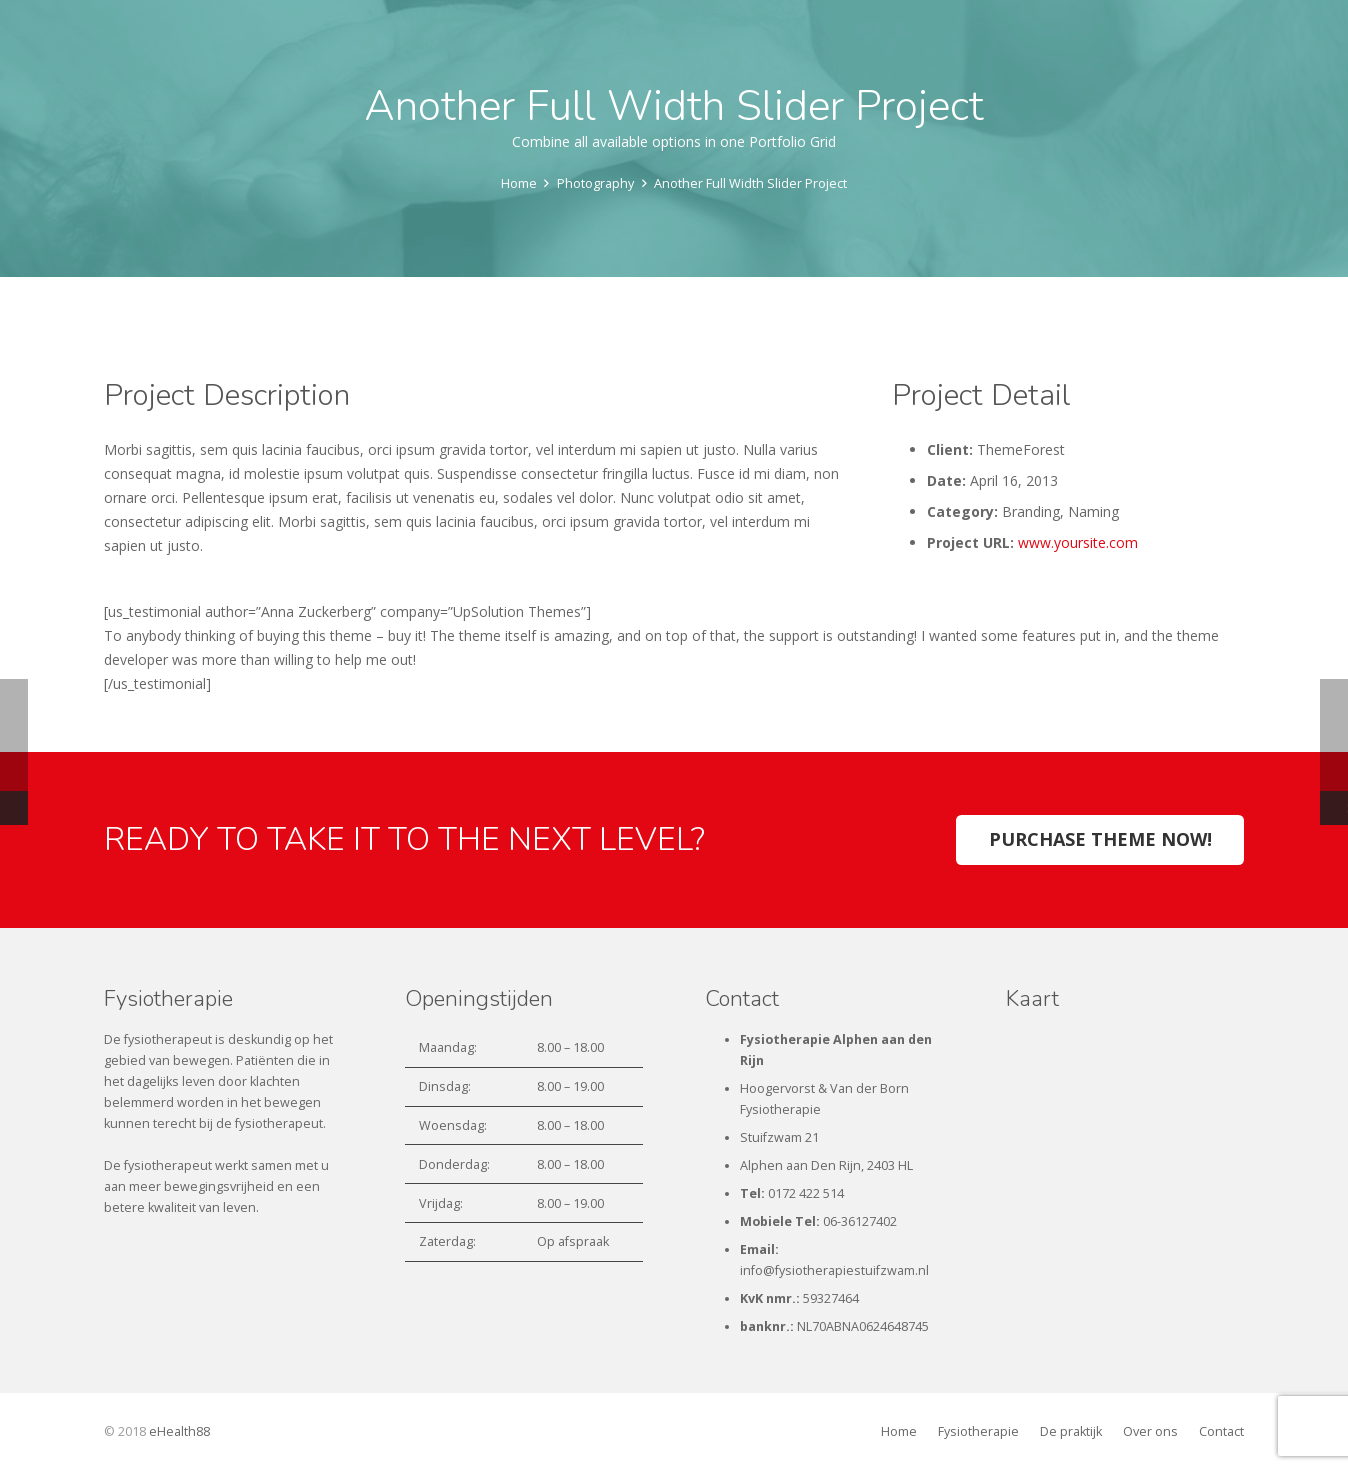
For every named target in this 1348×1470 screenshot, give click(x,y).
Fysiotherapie (978, 1431)
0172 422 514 (806, 1193)
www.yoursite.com (1078, 542)
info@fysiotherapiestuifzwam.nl (834, 1270)
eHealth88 (179, 1431)
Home (899, 1431)
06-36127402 (860, 1221)
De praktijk (1071, 1431)
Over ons (1150, 1431)
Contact (1221, 1431)
